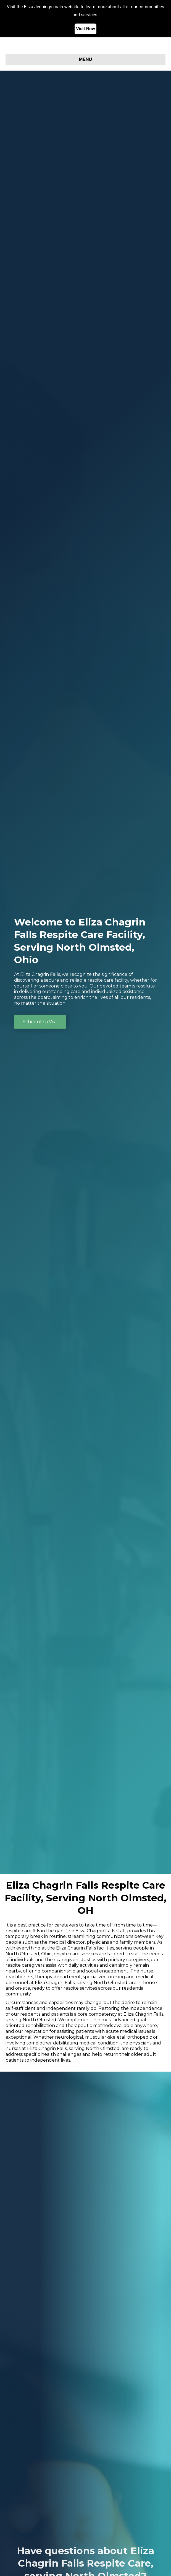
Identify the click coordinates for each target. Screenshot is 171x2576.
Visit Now (85, 28)
